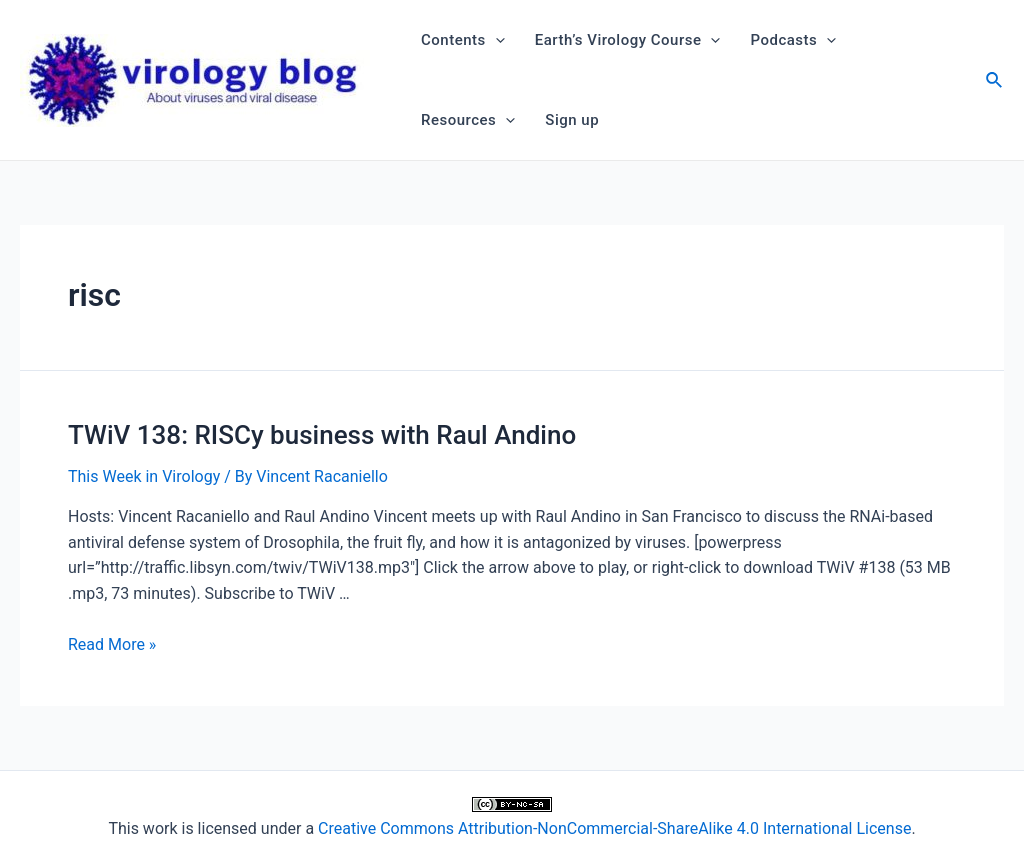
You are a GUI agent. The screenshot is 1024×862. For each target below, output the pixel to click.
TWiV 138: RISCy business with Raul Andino (322, 435)
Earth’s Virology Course (628, 40)
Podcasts (793, 40)
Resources (468, 120)
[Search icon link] (995, 82)
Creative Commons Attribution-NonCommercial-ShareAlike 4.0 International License (614, 828)
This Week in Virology (144, 476)
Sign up (572, 120)
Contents (463, 40)
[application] (495, 40)
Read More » (112, 644)
